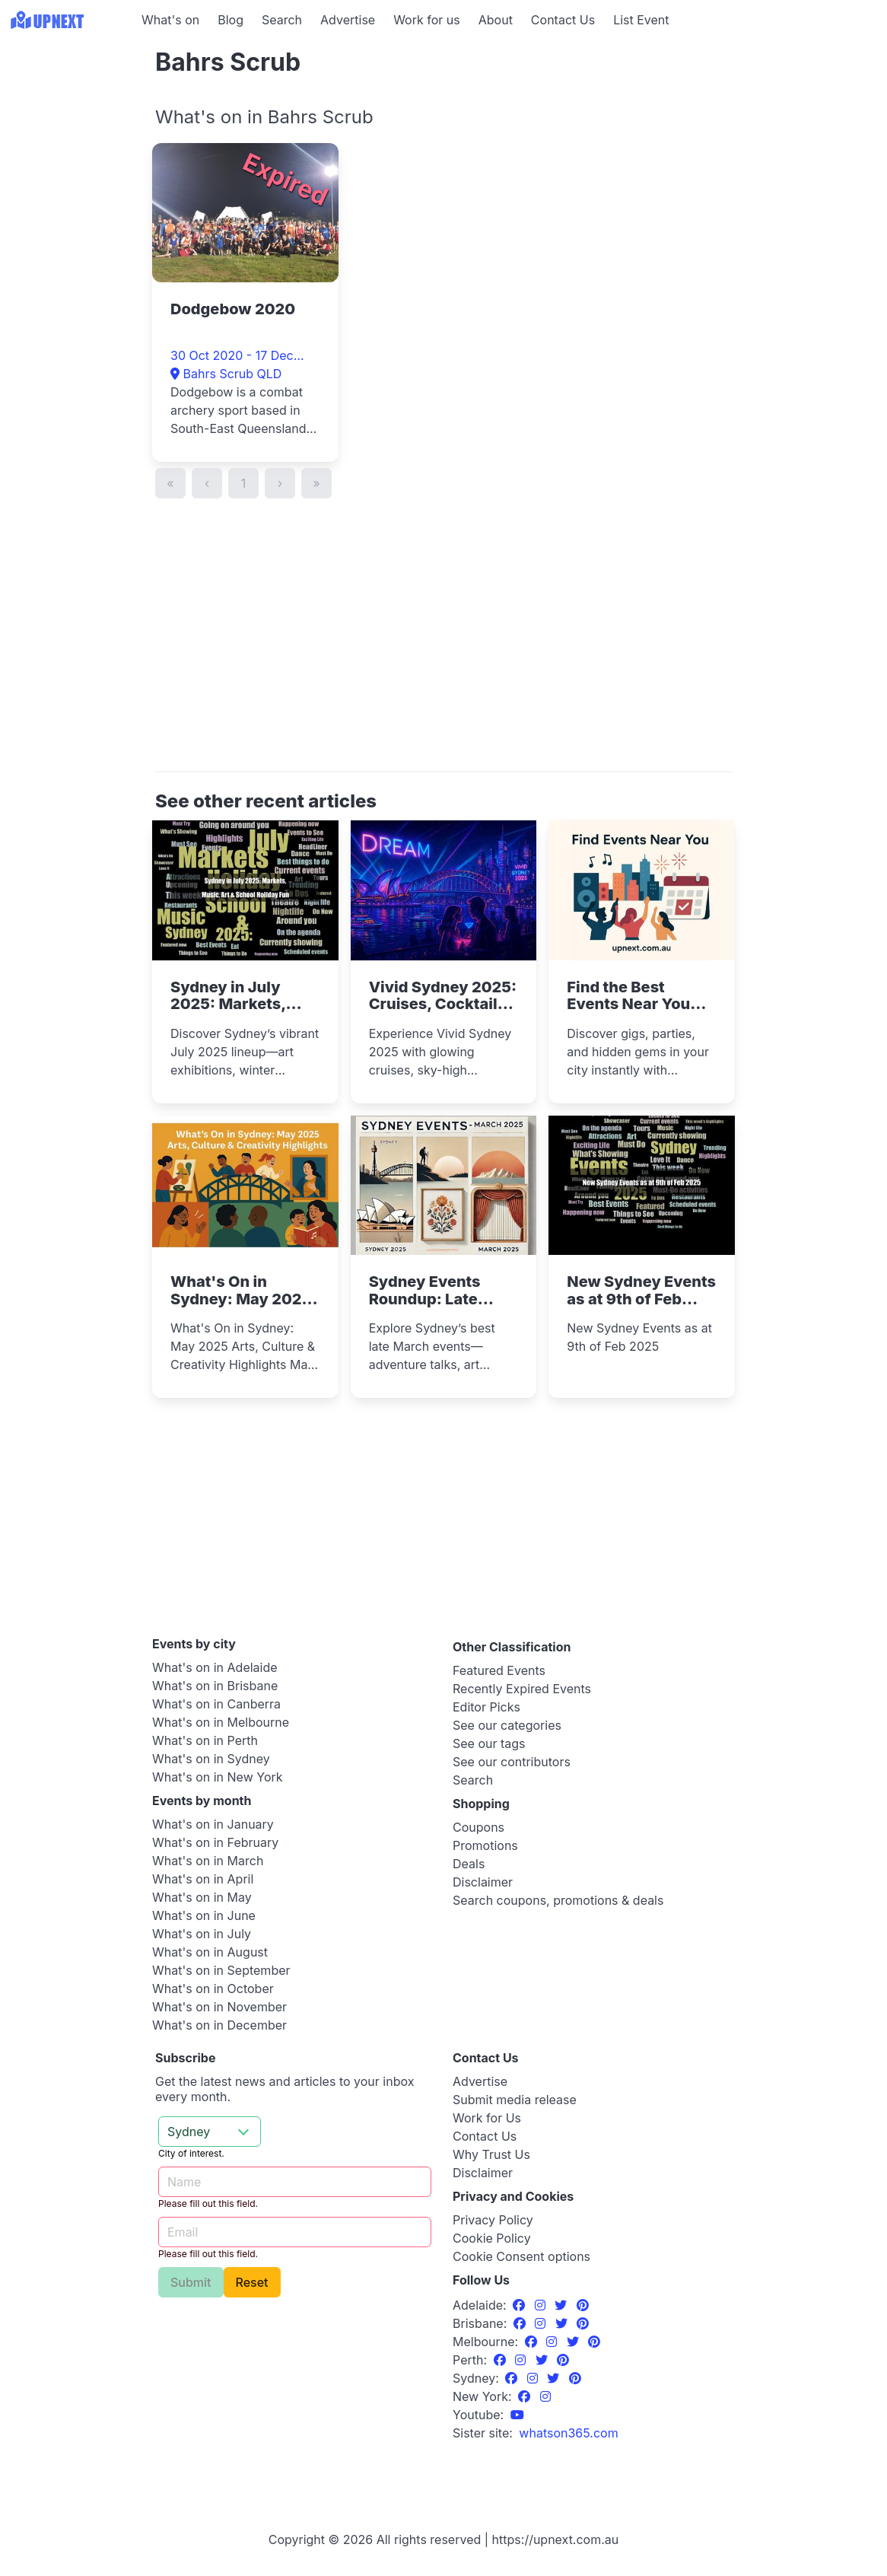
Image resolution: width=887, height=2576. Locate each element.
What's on (170, 19)
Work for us (426, 19)
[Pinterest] (583, 2305)
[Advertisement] (68, 135)
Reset (252, 2282)
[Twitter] (563, 2305)
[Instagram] (542, 2305)
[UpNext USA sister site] (568, 2433)
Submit (190, 2282)
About (495, 19)
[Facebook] (521, 2305)
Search (282, 19)
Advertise (347, 19)
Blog (230, 19)
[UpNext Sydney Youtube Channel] (517, 2414)
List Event (641, 19)
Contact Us (563, 19)
